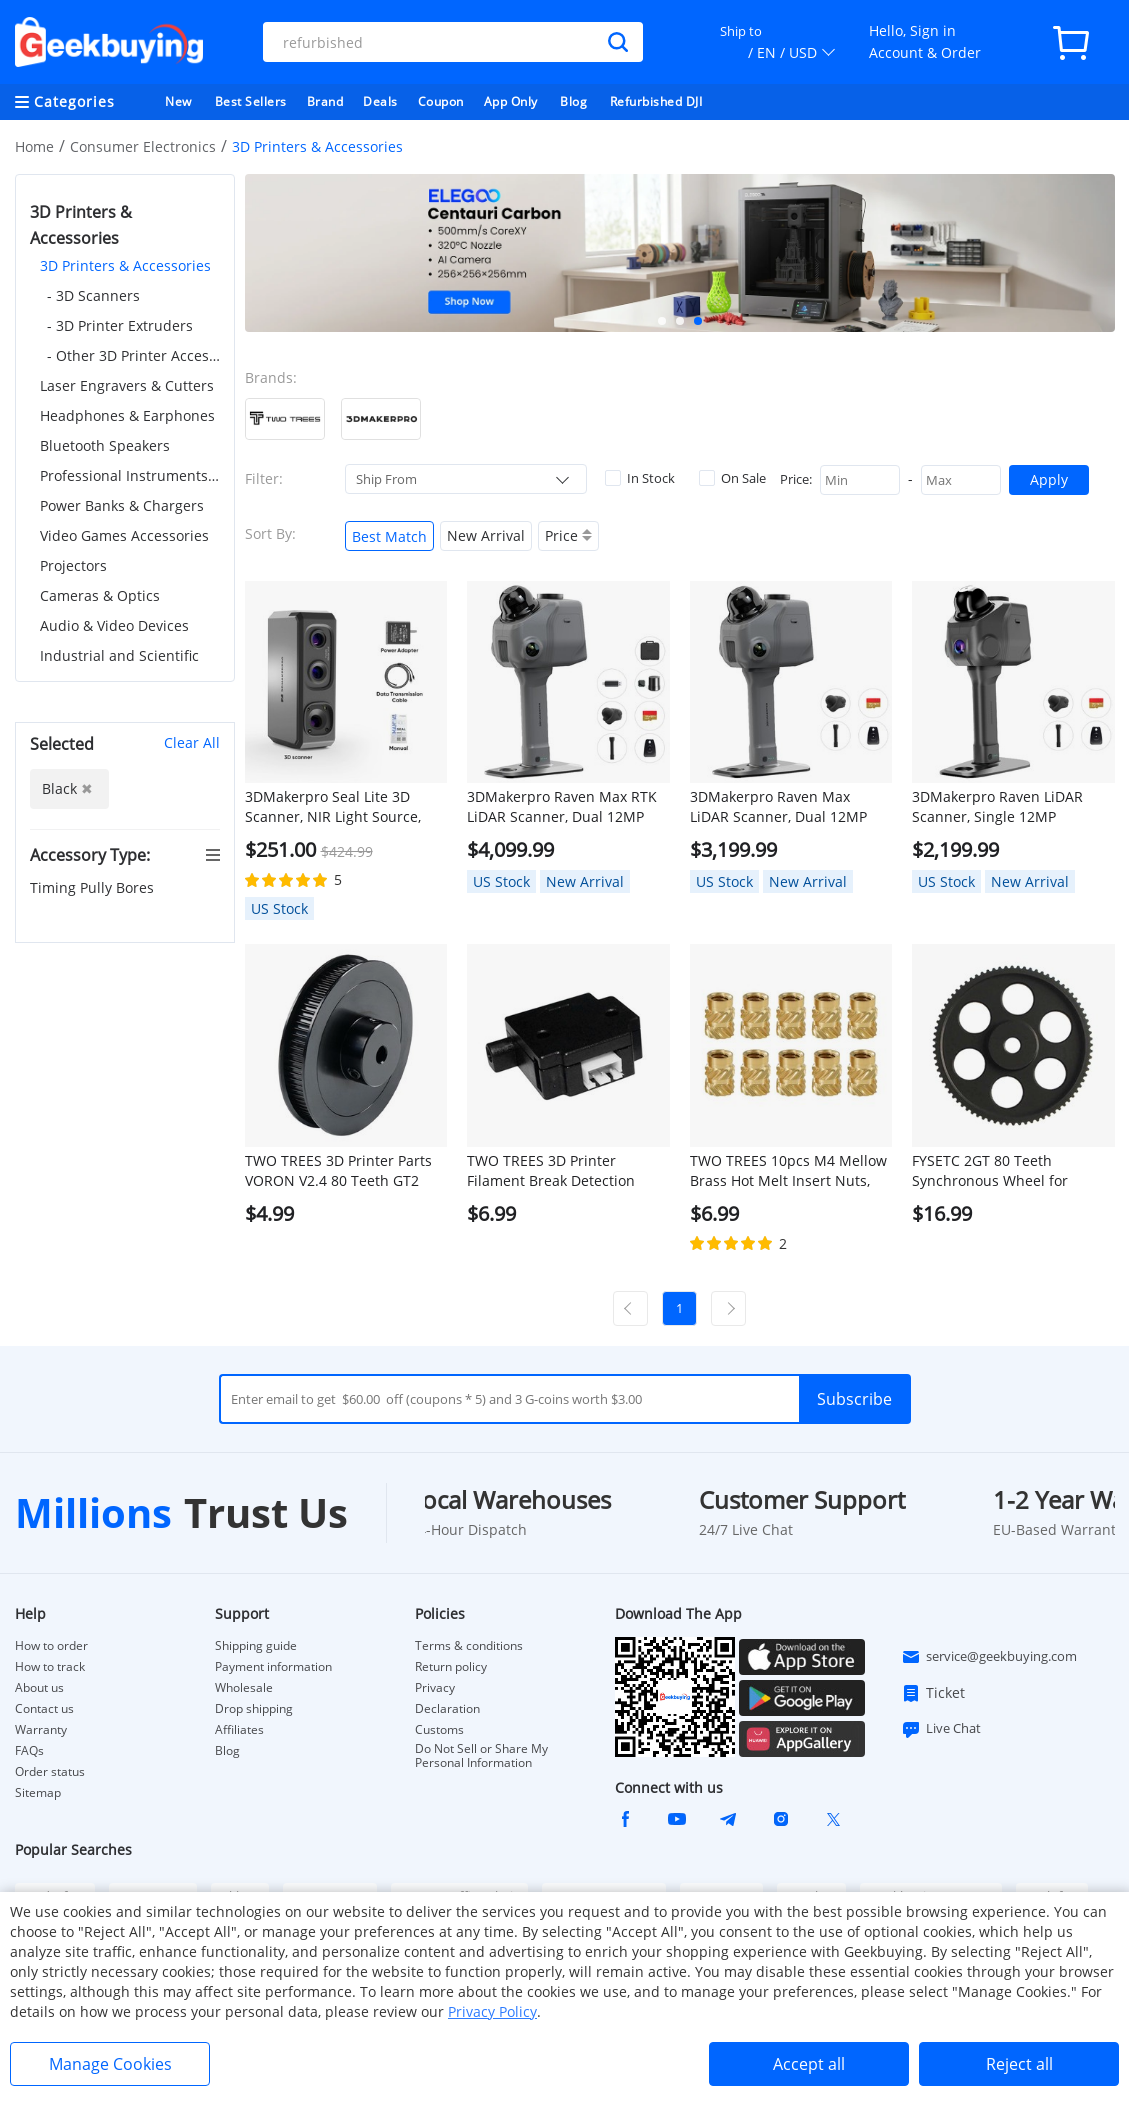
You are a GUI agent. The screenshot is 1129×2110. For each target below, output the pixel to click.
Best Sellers (251, 101)
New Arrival (486, 535)
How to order (51, 1646)
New (178, 101)
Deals (380, 101)
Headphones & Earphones (127, 415)
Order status (50, 1772)
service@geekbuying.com (989, 1657)
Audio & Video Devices (114, 625)
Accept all (809, 2064)
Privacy (435, 1688)
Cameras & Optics (100, 595)
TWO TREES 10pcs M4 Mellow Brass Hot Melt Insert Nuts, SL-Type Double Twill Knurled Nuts (788, 1171)
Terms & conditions (469, 1646)
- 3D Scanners (93, 295)
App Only (511, 101)
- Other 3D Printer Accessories (133, 355)
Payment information (273, 1667)
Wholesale (244, 1688)
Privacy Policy (492, 2011)
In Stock (640, 478)
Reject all (1019, 2064)
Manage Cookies (110, 2064)
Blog (573, 101)
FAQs (29, 1751)
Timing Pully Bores (94, 887)
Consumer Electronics (143, 146)
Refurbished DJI (656, 101)
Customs (439, 1730)
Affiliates (239, 1730)
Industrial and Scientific (119, 655)
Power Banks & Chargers (122, 505)
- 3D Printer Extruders (120, 325)
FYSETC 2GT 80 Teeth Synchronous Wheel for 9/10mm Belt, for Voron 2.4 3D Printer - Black (1012, 1171)
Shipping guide (256, 1646)
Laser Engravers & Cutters (127, 385)
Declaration (447, 1709)
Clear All (192, 742)
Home (34, 146)
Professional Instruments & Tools (130, 475)
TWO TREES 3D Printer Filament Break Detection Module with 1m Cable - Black (566, 1171)
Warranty (41, 1730)
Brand (325, 101)
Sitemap (38, 1792)
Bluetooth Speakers (105, 445)
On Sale (732, 478)
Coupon (441, 101)
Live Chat (941, 1729)
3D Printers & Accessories (125, 265)
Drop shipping (254, 1709)
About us (39, 1688)
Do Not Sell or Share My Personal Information (481, 1756)
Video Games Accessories (124, 535)
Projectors (73, 565)
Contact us (44, 1709)
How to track (50, 1667)
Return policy (451, 1667)
